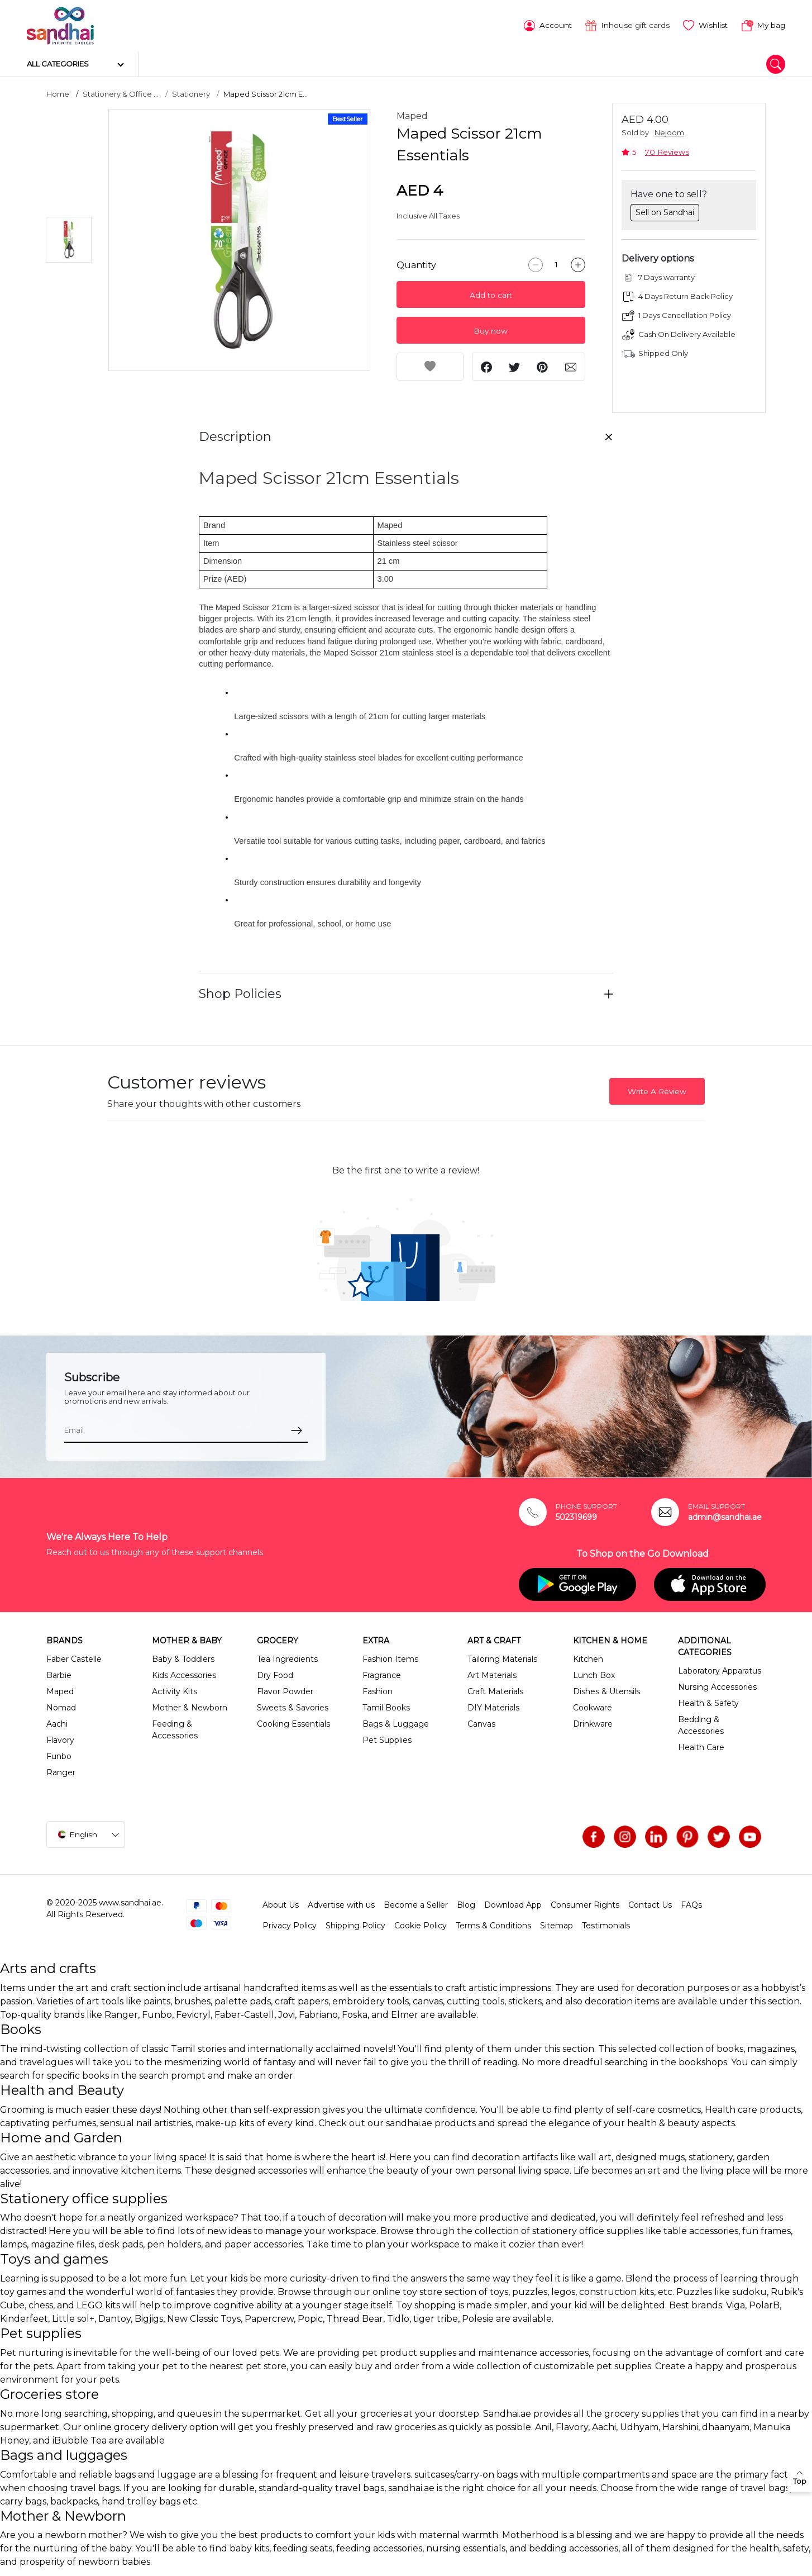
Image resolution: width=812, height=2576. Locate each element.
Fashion (377, 1690)
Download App (513, 1903)
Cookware (592, 1706)
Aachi (57, 1722)
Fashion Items (390, 1657)
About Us (280, 1903)
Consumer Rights (585, 1903)
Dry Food (275, 1674)
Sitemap (556, 1924)
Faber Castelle (74, 1657)
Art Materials (492, 1674)
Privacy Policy (289, 1924)
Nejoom (669, 131)
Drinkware (593, 1722)
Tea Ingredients (287, 1657)
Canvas (481, 1722)
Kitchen (588, 1657)
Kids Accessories (184, 1674)
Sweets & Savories (292, 1706)
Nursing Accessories (717, 1685)
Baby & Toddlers (183, 1657)
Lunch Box (594, 1674)
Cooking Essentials (293, 1722)
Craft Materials (495, 1690)
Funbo (58, 1755)
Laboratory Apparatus (719, 1669)
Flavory (60, 1738)
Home (57, 92)
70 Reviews (667, 149)
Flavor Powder (285, 1690)
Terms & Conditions (493, 1924)
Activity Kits (174, 1690)
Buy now (491, 329)
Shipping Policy (355, 1924)
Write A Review (657, 1089)
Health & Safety (708, 1701)
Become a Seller (416, 1903)
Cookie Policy (420, 1924)
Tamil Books (386, 1706)
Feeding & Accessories (175, 1728)
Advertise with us (341, 1903)
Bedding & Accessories (701, 1723)
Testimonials (606, 1924)
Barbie (58, 1674)
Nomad (61, 1706)
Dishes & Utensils (606, 1690)
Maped (412, 114)
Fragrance (381, 1674)
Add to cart (491, 293)
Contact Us (650, 1903)
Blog (466, 1903)
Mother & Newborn (189, 1706)
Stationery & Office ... (121, 92)
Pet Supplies (387, 1738)
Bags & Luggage (395, 1722)
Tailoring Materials (502, 1657)
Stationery (191, 92)
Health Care (701, 1746)
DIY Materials (493, 1706)
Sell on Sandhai (665, 210)
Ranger (60, 1771)
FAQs (691, 1903)
